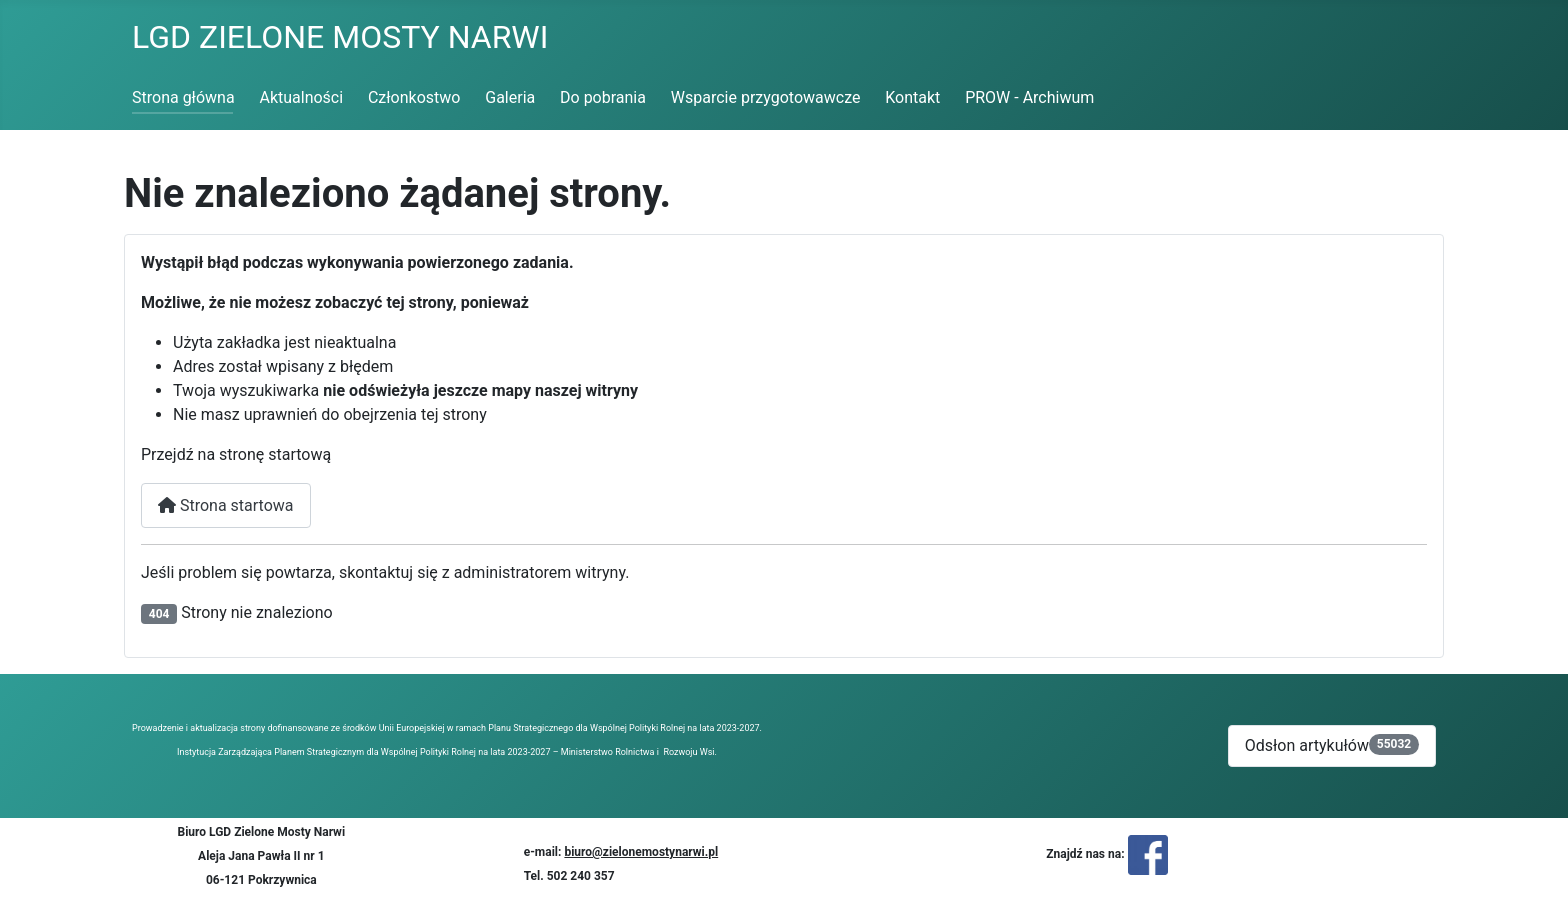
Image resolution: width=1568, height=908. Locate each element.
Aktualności (301, 97)
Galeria (510, 97)
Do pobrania (603, 97)
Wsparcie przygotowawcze (766, 97)
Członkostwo (414, 97)
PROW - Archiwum (1029, 97)
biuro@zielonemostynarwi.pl (641, 852)
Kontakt (912, 97)
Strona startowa (226, 505)
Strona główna (183, 97)
